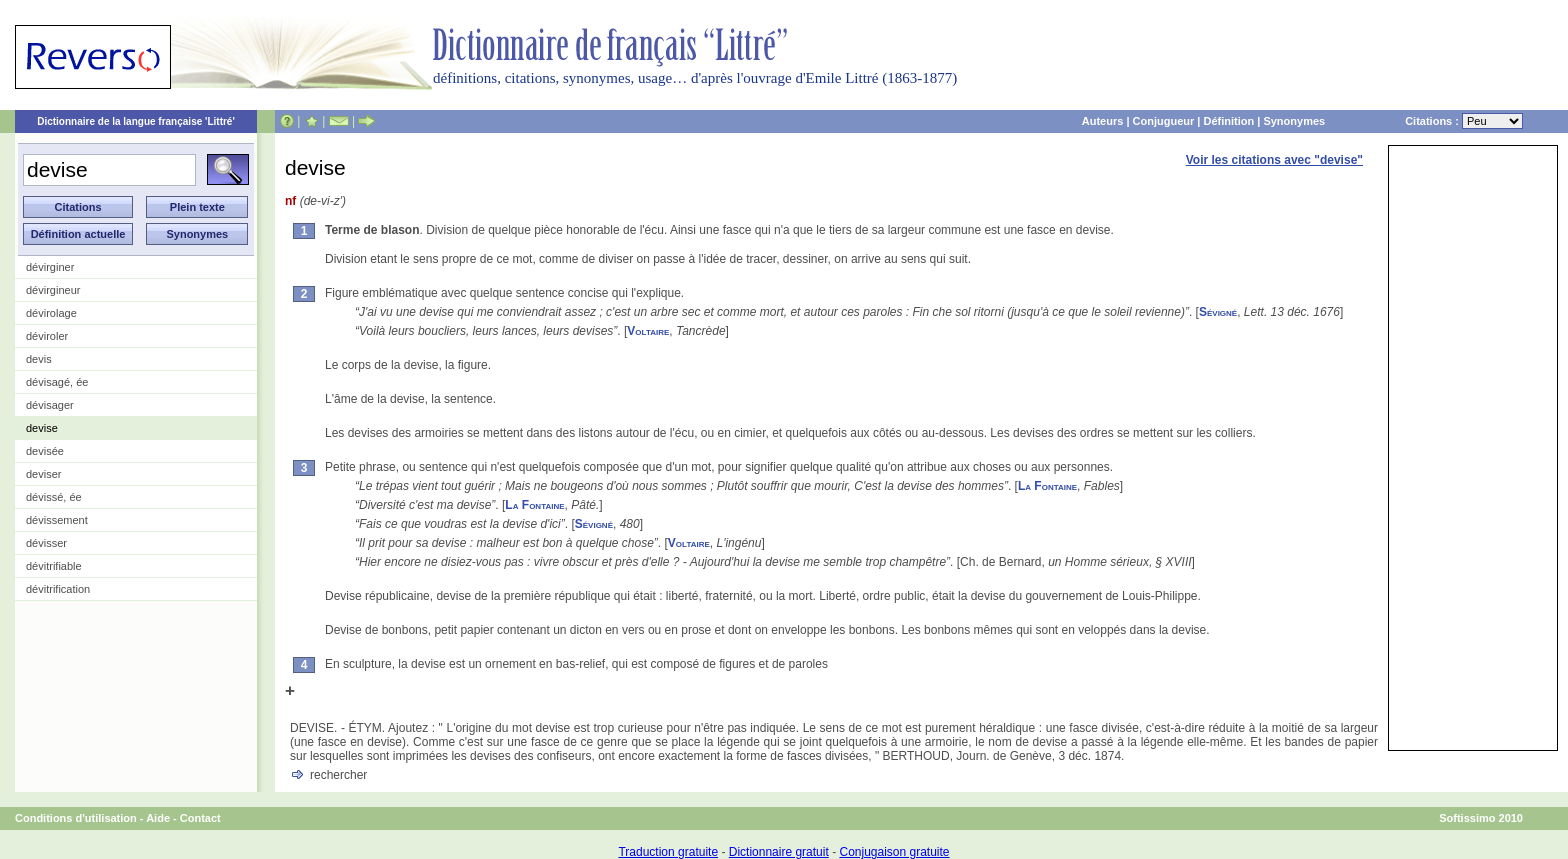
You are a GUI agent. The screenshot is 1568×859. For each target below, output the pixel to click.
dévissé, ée (54, 497)
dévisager (50, 405)
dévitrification (58, 589)
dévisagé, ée (57, 382)
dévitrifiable (54, 566)
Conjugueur (1164, 121)
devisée (45, 451)
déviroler (47, 336)
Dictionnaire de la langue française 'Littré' (136, 121)
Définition (1228, 121)
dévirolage (51, 313)
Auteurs (1103, 121)
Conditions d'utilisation (76, 818)
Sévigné (1218, 312)
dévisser (46, 543)
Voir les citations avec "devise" (1274, 160)
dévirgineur (53, 290)
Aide (158, 818)
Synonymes (1294, 121)
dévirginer (50, 267)
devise (42, 428)
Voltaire (648, 331)
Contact (200, 818)
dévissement (57, 520)
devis (39, 359)
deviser (43, 474)
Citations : (1464, 121)
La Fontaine (1047, 486)
